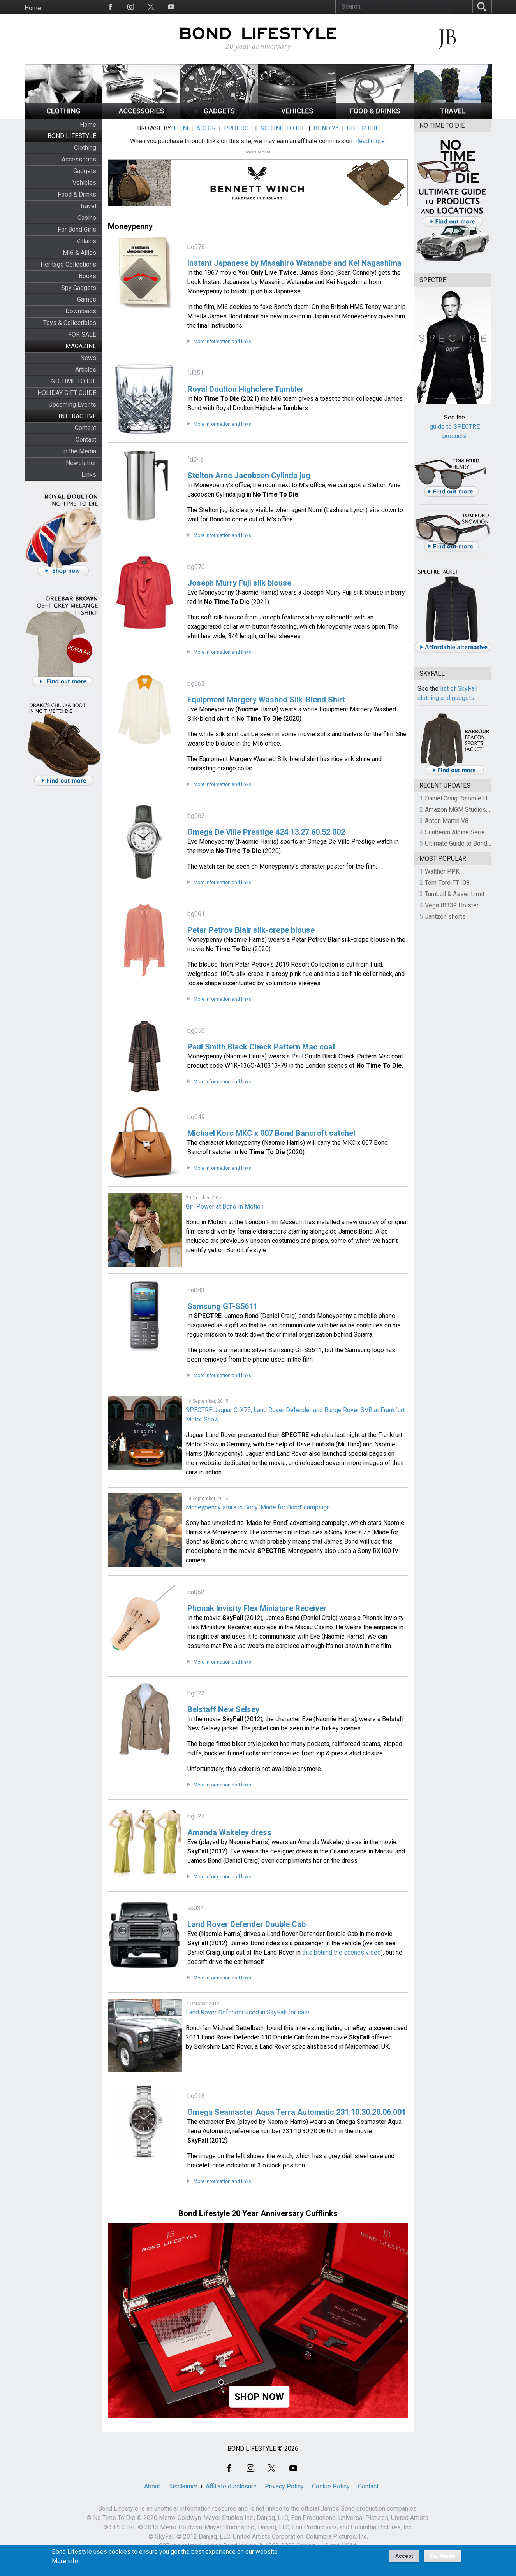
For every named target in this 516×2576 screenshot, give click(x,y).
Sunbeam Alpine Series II (459, 832)
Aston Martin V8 (446, 821)
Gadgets (84, 171)
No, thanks (442, 2556)
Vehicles (84, 182)
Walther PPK (442, 871)
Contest (85, 428)
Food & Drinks (77, 194)
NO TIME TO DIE (73, 381)
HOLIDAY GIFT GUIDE (66, 393)
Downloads (80, 311)
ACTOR (206, 128)
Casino (86, 217)
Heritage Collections (68, 264)
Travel (88, 206)
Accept (404, 2556)
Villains (86, 241)
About (152, 2486)
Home (33, 8)
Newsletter (81, 463)
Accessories (79, 159)
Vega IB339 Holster (452, 905)
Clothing (85, 147)
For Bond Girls (77, 229)
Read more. (370, 141)
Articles (85, 369)
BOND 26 (326, 128)
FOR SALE (82, 334)
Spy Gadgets (78, 287)
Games (86, 299)
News (88, 357)
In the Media (79, 451)
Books (87, 276)
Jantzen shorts (445, 916)
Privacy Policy (284, 2486)
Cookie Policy (331, 2486)
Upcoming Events (72, 404)
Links (88, 474)
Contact (86, 439)
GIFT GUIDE (363, 128)
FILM (181, 128)
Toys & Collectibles (69, 322)
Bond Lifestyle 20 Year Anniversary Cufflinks (258, 2213)
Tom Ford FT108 (447, 882)
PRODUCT (238, 128)
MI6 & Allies (79, 252)
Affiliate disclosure (231, 2486)
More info (65, 2561)
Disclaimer (182, 2486)
